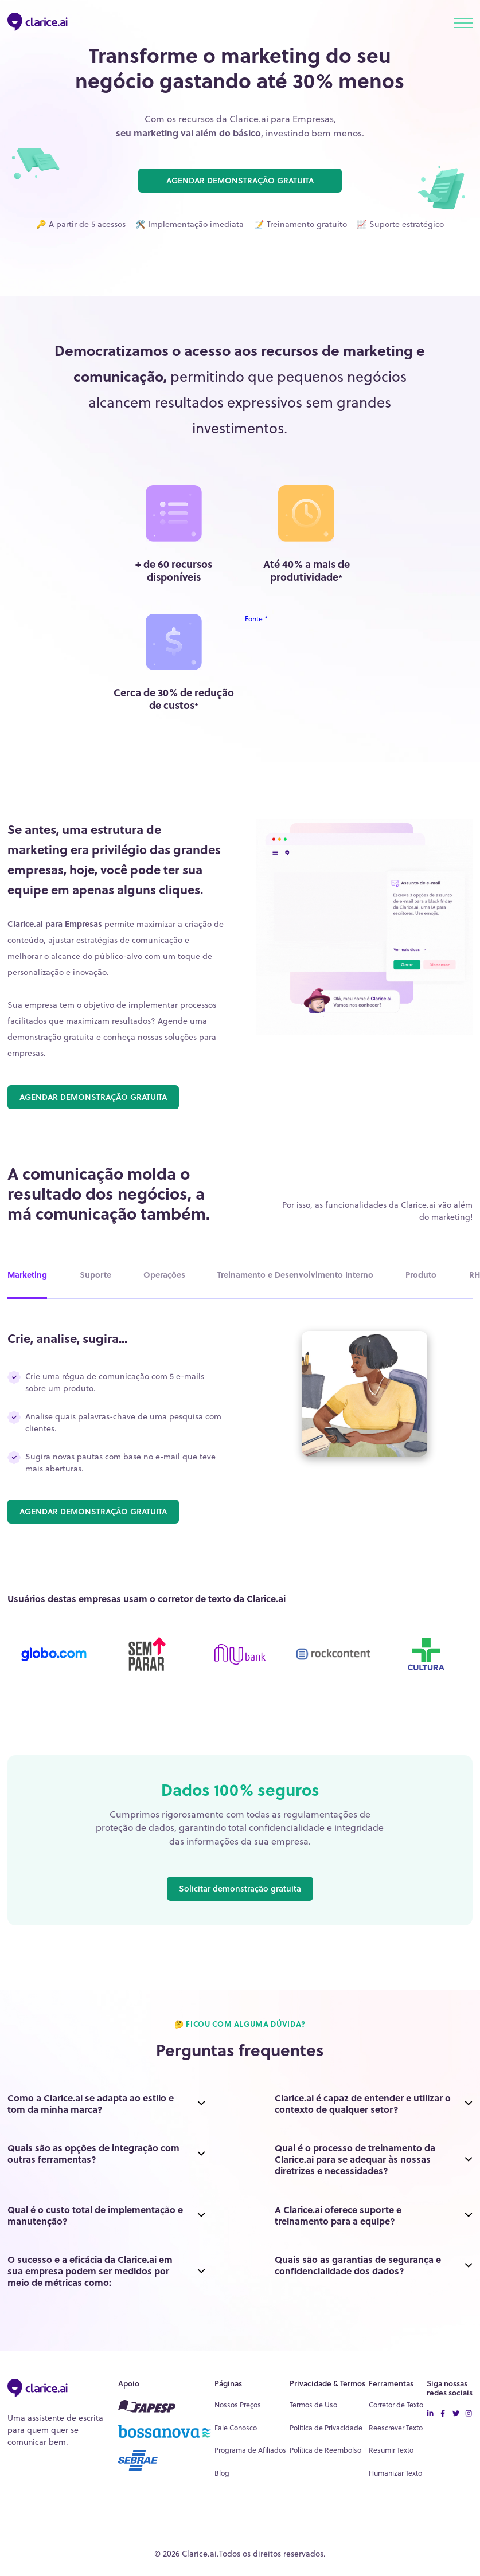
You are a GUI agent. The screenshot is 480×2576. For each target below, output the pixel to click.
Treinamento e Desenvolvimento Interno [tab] (295, 1275)
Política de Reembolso (325, 2450)
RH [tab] (474, 1275)
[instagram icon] (468, 2414)
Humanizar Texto (395, 2473)
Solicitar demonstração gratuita (240, 1888)
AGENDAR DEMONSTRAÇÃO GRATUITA (240, 180)
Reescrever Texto (396, 2428)
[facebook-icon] (442, 2414)
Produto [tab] (420, 1275)
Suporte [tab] (95, 1275)
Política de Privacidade (326, 2428)
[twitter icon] (455, 2414)
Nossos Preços (237, 2405)
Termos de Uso (313, 2405)
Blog (221, 2473)
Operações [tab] (164, 1275)
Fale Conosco (235, 2428)
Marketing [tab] (27, 1275)
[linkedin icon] (430, 2414)
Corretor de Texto (396, 2405)
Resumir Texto (391, 2450)
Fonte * (256, 619)
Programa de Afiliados (250, 2450)
